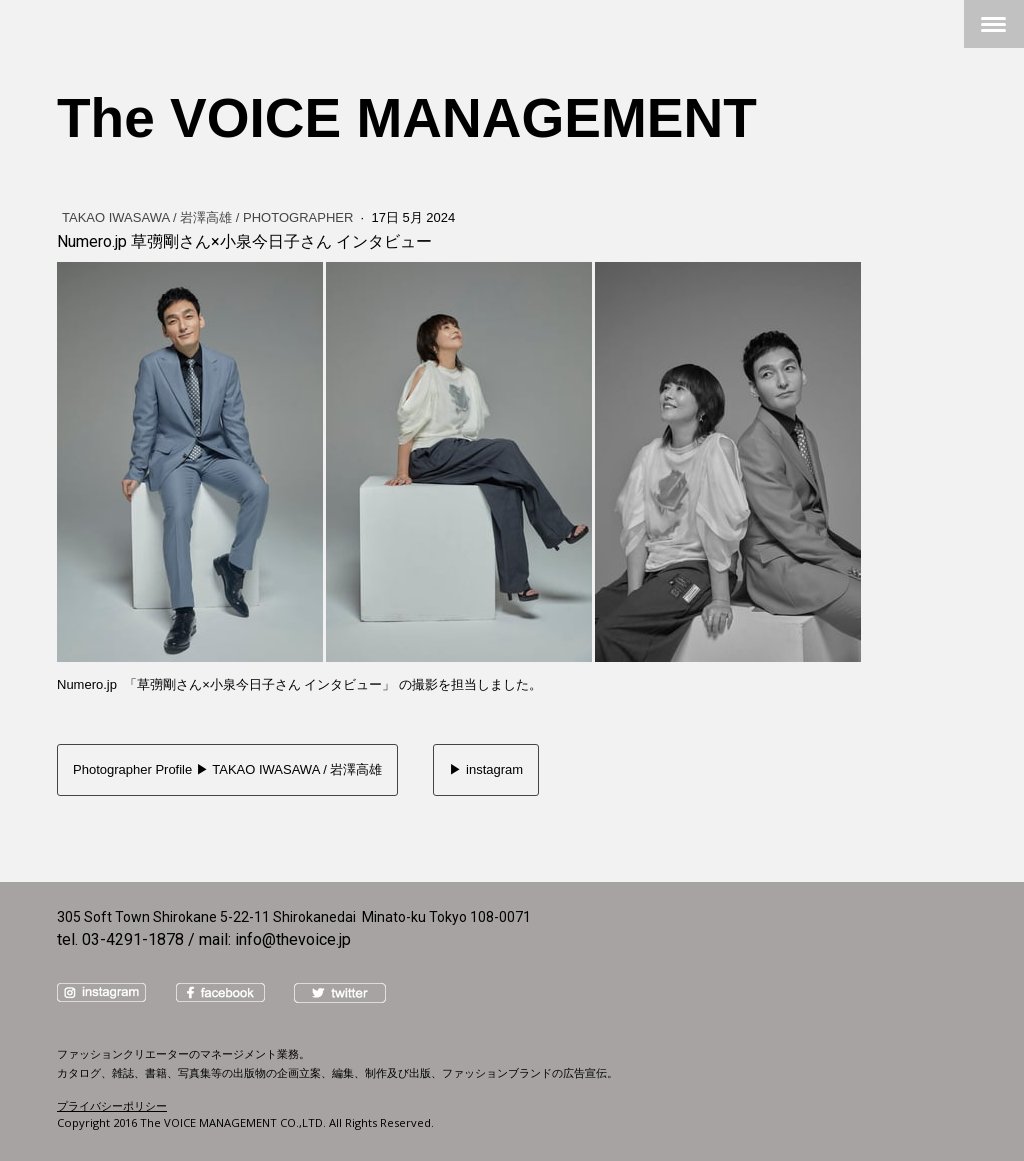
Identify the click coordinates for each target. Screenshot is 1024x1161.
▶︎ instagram (486, 769)
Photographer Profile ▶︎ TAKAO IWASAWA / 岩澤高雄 (227, 769)
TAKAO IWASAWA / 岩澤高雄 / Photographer (209, 217)
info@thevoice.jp (293, 939)
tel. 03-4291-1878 (120, 939)
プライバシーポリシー (112, 1105)
